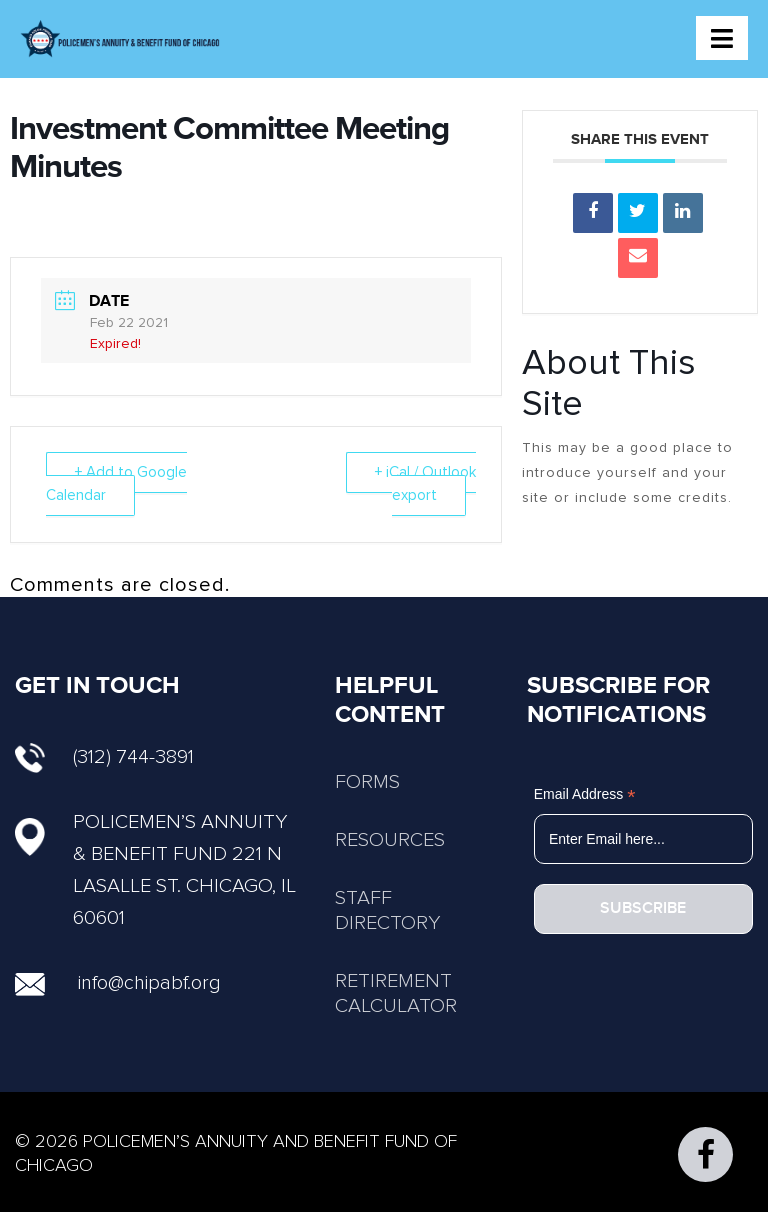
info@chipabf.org (149, 983)
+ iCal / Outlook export (425, 484)
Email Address (585, 794)
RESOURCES (390, 840)
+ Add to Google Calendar (116, 484)
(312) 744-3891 (104, 757)
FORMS (367, 782)
